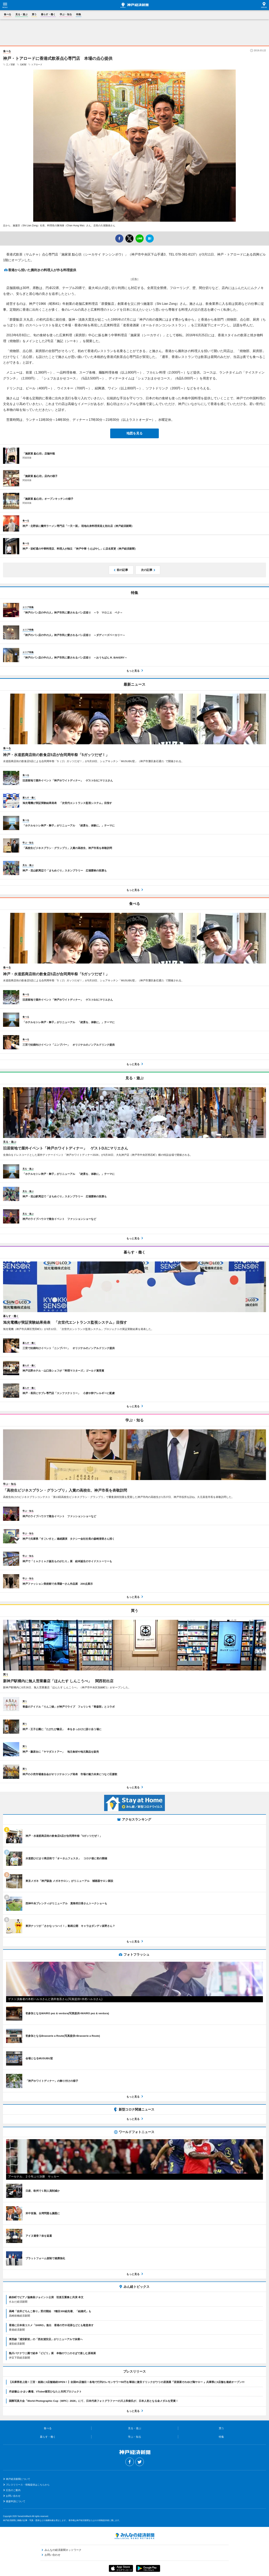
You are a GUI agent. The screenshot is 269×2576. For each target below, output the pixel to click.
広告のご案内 (13, 2490)
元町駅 (23, 64)
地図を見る (134, 433)
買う (34, 14)
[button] (119, 238)
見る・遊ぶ (21, 14)
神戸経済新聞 (134, 5)
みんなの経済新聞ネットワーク (134, 2536)
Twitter (139, 2462)
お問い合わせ (13, 2495)
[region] (134, 32)
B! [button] (150, 238)
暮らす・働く (48, 14)
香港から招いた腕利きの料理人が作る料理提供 (42, 270)
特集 (78, 14)
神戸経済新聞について (18, 2479)
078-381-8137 (185, 254)
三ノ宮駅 (10, 64)
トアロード (36, 64)
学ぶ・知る (66, 14)
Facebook (129, 2462)
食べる (7, 14)
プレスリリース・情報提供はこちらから (28, 2484)
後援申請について (15, 2501)
